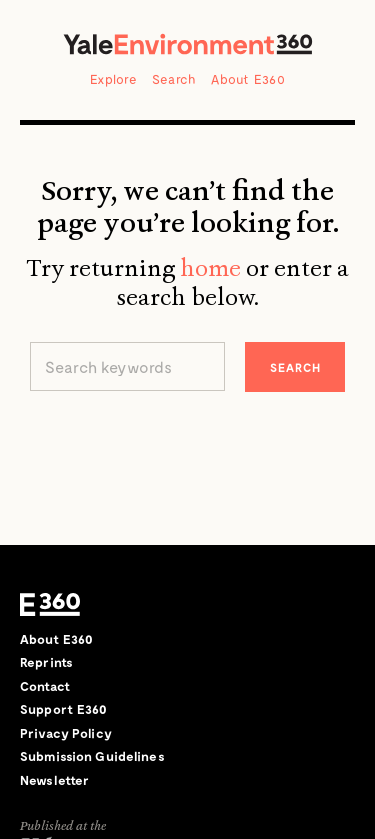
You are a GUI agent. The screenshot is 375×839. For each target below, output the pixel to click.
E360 (50, 605)
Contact (45, 686)
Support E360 (64, 709)
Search (174, 79)
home (210, 268)
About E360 (248, 79)
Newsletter (54, 780)
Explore (113, 79)
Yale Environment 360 (188, 44)
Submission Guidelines (92, 756)
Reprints (46, 662)
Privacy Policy (66, 733)
